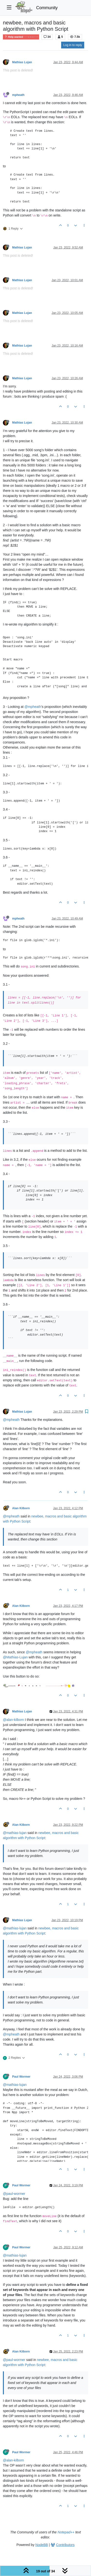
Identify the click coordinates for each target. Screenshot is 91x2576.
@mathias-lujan (14, 1833)
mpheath (18, 95)
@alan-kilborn (13, 1720)
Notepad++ (66, 2532)
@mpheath (33, 707)
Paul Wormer (21, 2076)
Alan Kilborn (21, 1508)
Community (47, 7)
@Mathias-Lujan (15, 1657)
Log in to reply (72, 45)
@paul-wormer (14, 2194)
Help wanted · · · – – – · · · (21, 37)
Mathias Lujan (22, 62)
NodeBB (41, 2545)
